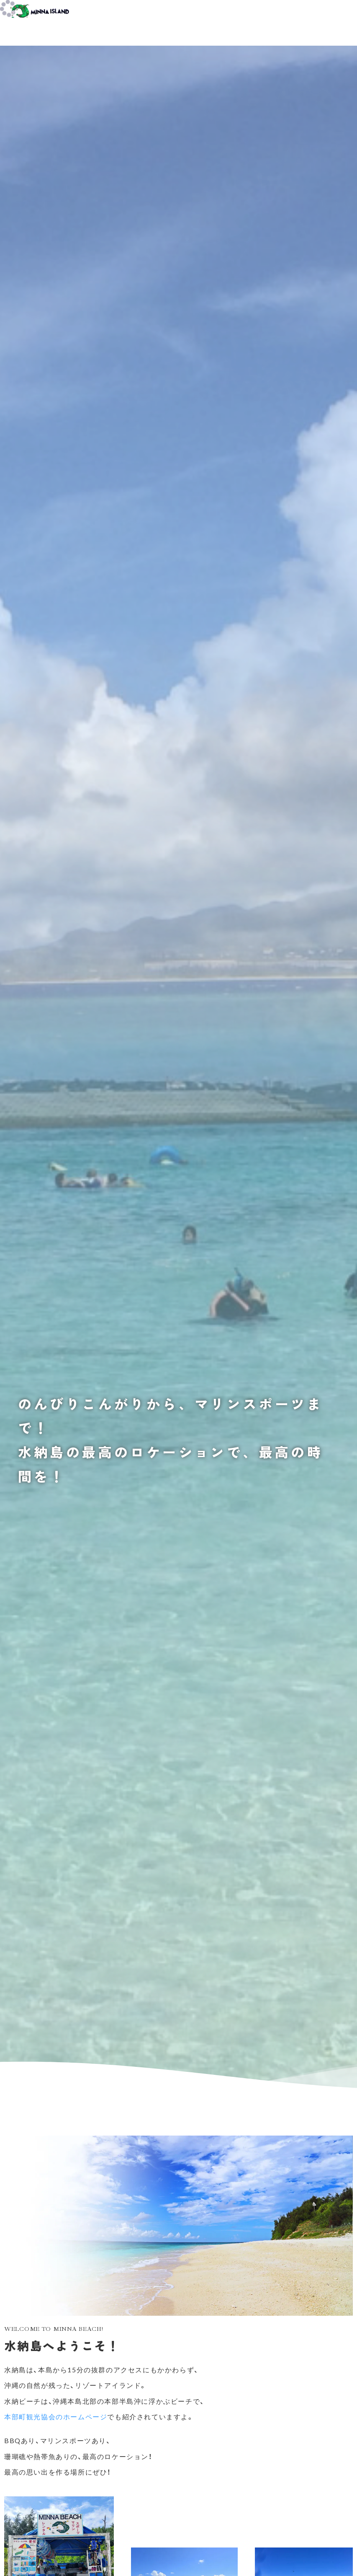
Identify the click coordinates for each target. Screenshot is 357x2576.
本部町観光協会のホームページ (55, 2417)
